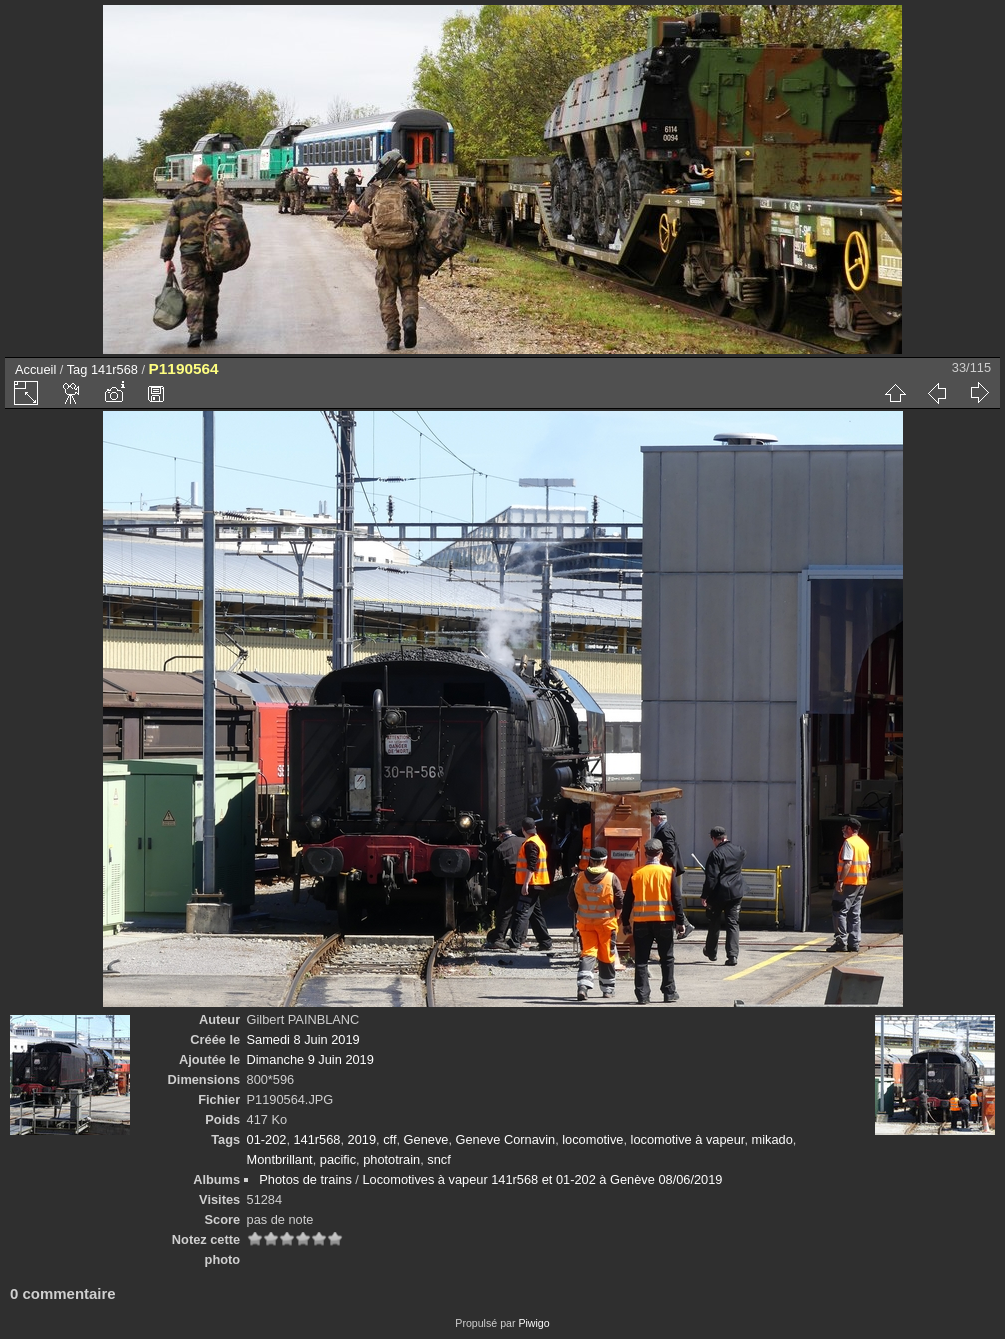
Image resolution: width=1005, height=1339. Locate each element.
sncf (438, 1159)
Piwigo (533, 1323)
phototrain (391, 1159)
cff (389, 1139)
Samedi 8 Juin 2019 (303, 1039)
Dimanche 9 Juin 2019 (310, 1059)
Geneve (426, 1139)
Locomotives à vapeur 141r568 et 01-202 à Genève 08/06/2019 (542, 1179)
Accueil (35, 369)
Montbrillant (280, 1159)
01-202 (267, 1139)
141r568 (114, 369)
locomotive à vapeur (688, 1139)
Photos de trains (305, 1179)
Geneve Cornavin (506, 1139)
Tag (77, 369)
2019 (362, 1139)
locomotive (592, 1139)
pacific (338, 1159)
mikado (772, 1139)
